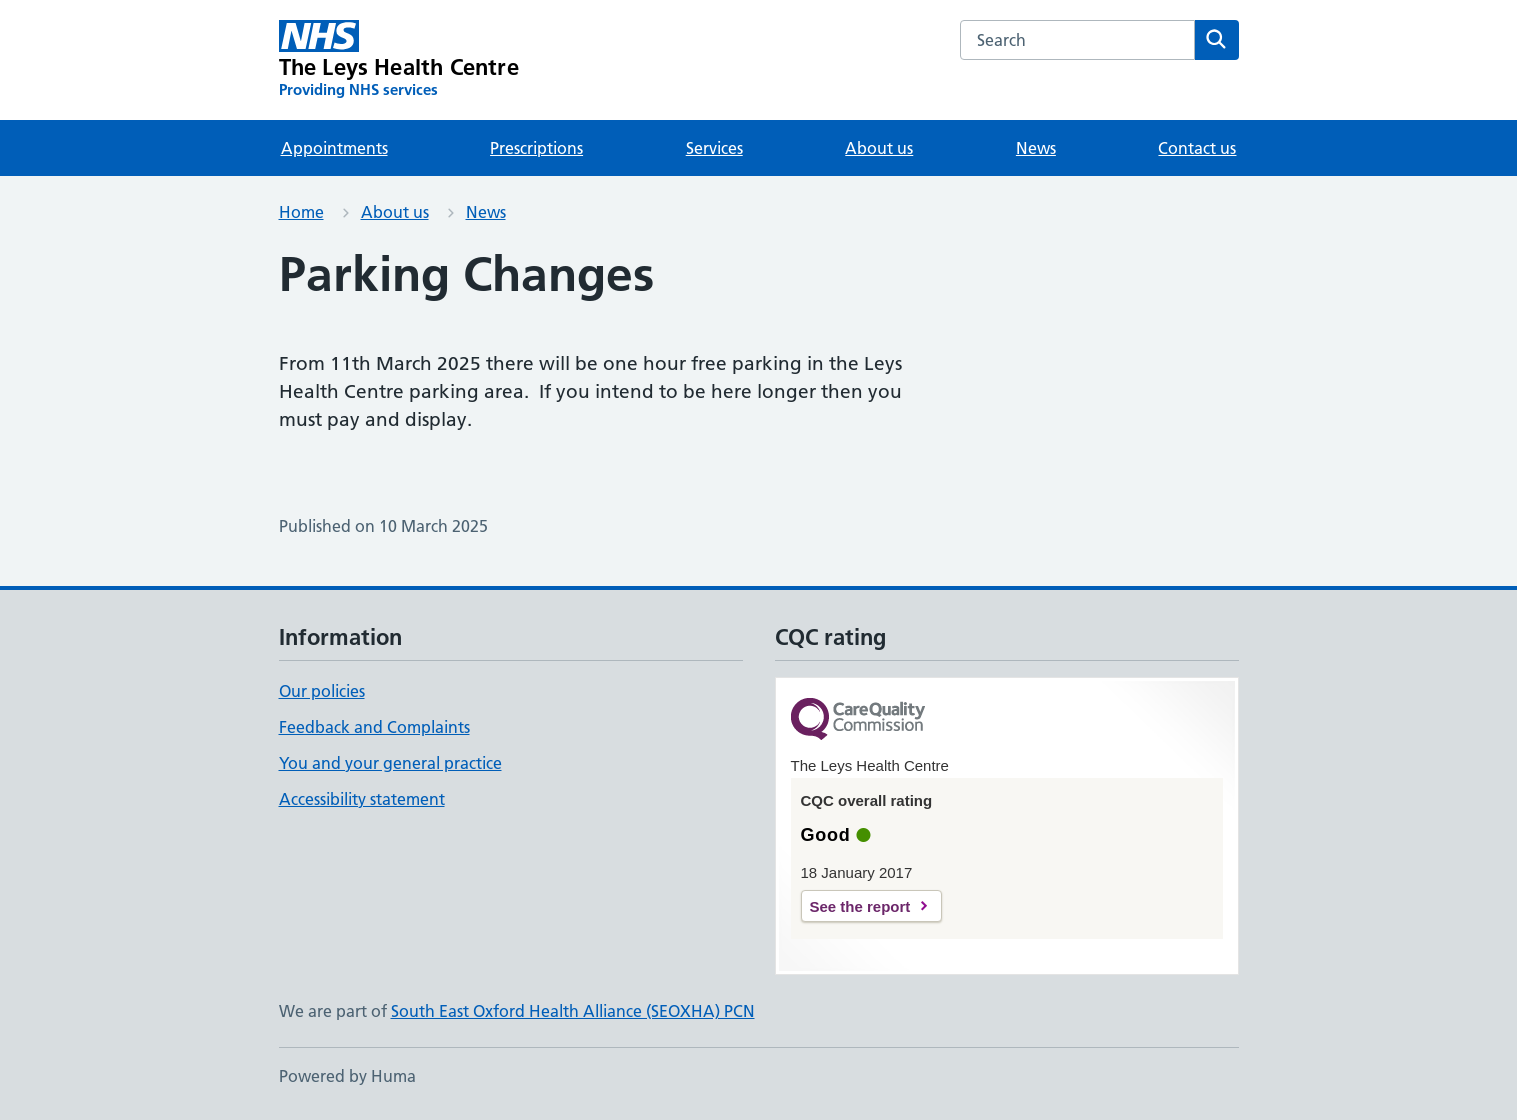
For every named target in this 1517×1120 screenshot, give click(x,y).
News (1036, 148)
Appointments (334, 148)
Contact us (1197, 148)
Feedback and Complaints (374, 727)
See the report (860, 906)
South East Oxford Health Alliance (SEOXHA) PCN (573, 1011)
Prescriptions (536, 148)
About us (879, 148)
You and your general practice (390, 763)
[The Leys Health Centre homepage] (399, 60)
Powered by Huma (347, 1076)
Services (714, 148)
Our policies (322, 691)
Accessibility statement (362, 799)
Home (301, 212)
